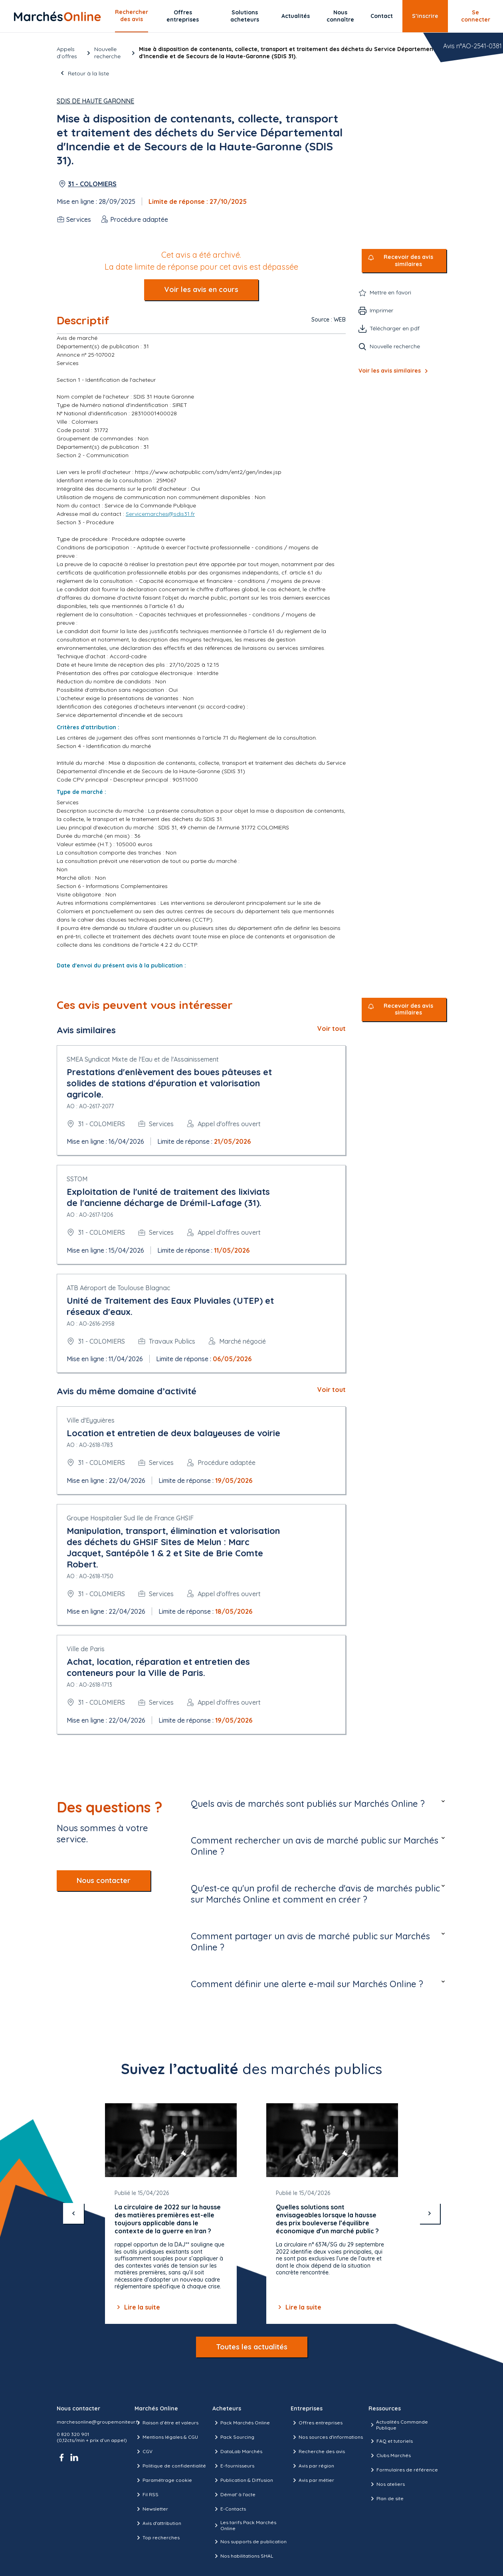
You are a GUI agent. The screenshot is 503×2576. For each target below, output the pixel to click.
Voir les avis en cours (201, 289)
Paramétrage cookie (163, 2480)
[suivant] (429, 2213)
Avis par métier (312, 2480)
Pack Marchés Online (241, 2423)
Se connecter (475, 16)
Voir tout (331, 1028)
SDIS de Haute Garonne (95, 101)
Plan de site (386, 2499)
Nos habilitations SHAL (242, 2556)
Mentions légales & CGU (166, 2437)
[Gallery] (251, 2213)
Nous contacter (104, 1880)
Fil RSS (146, 2495)
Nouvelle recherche (107, 52)
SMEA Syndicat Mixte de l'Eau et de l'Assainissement (143, 1059)
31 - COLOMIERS (92, 184)
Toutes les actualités (251, 2346)
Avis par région (312, 2466)
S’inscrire (425, 16)
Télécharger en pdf (395, 328)
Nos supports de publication (249, 2542)
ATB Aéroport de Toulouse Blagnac (118, 1288)
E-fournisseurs (233, 2466)
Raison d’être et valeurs (166, 2423)
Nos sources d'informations (327, 2437)
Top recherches (157, 2538)
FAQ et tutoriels (390, 2441)
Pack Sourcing (233, 2437)
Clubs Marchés (389, 2456)
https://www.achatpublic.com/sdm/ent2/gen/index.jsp (208, 472)
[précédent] (73, 2213)
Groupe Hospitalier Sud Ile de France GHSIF (130, 1518)
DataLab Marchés (237, 2452)
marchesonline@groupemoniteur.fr (98, 2422)
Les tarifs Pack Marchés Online (244, 2525)
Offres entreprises (182, 16)
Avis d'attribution (158, 2523)
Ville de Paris (86, 1649)
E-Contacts (229, 2509)
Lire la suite (137, 2307)
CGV (143, 2452)
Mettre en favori (390, 292)
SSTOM (77, 1179)
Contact (381, 16)
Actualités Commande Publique (398, 2425)
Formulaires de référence (403, 2470)
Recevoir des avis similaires (408, 261)
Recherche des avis (318, 2452)
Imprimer (381, 310)
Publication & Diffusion (242, 2480)
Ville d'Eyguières (91, 1420)
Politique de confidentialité (170, 2466)
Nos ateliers (386, 2484)
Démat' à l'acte (233, 2495)
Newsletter (151, 2509)
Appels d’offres (67, 52)
